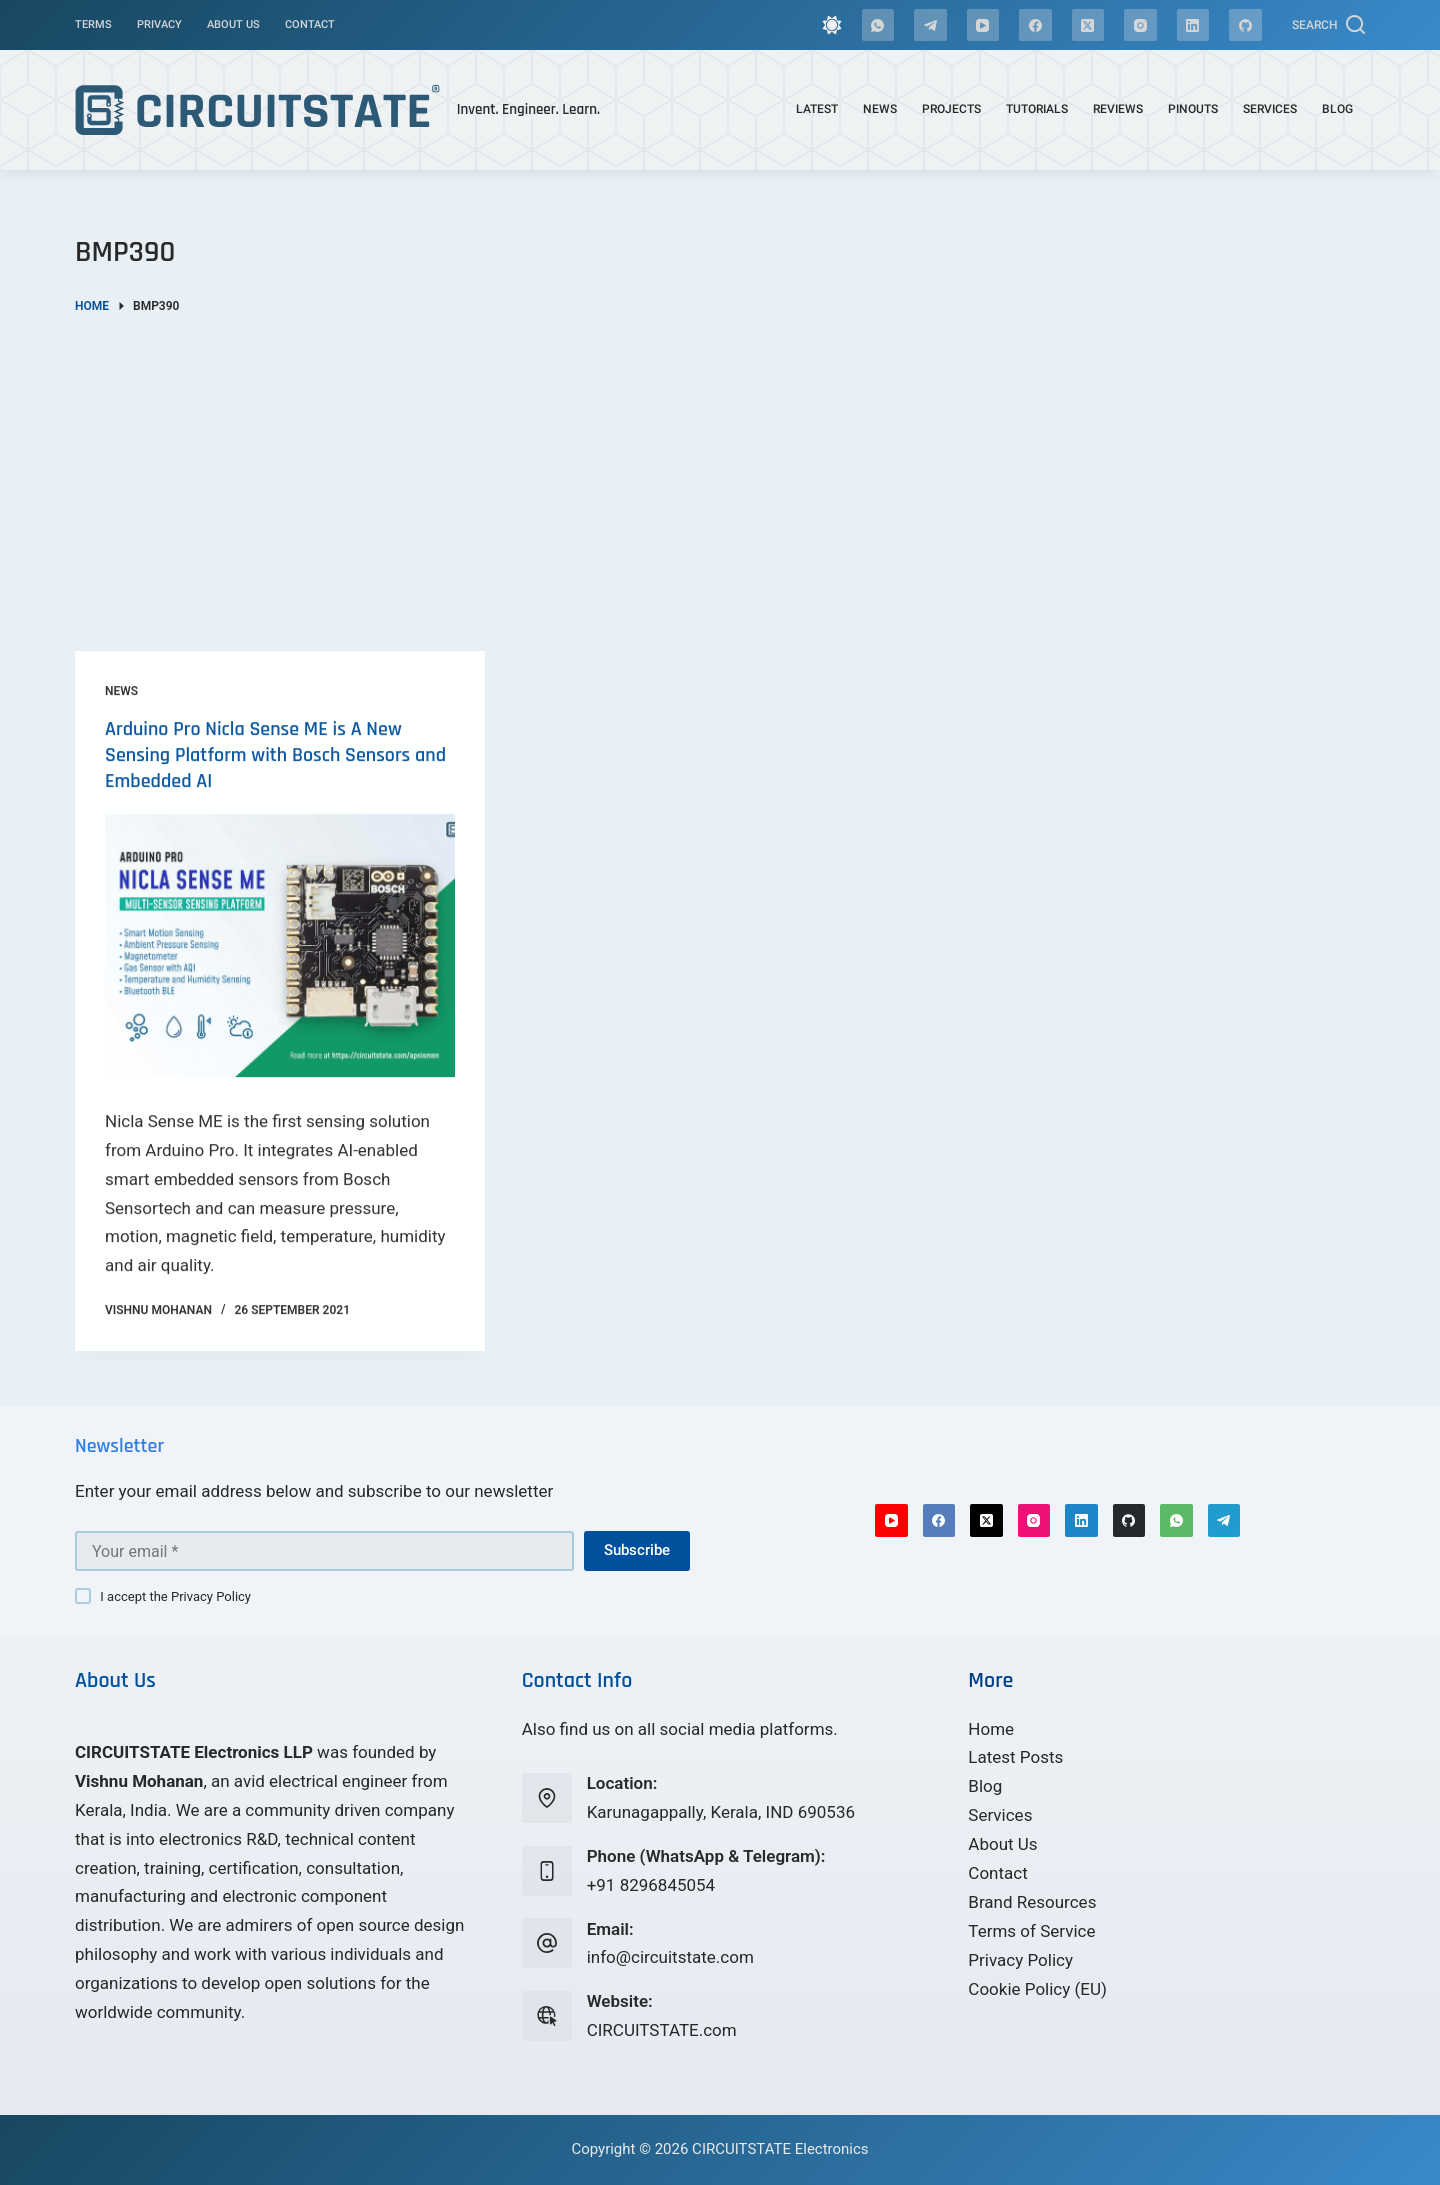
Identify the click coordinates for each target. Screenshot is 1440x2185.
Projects (951, 109)
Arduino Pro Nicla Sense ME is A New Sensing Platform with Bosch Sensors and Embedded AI (275, 781)
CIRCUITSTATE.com (662, 2030)
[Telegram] (930, 25)
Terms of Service (1031, 1931)
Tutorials (1037, 109)
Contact (310, 24)
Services (1270, 109)
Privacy (159, 24)
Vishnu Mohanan (139, 1781)
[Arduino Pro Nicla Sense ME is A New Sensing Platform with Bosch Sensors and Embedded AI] (280, 971)
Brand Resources (1032, 1902)
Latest (817, 109)
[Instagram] (1140, 25)
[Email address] (324, 1551)
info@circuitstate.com (670, 1957)
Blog (1337, 109)
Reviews (1118, 109)
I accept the (175, 1596)
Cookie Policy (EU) (1037, 1989)
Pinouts (1193, 109)
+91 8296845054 (651, 1885)
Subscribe (637, 1550)
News (880, 109)
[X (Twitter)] (1088, 25)
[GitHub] (1245, 25)
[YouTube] (983, 25)
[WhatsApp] (878, 25)
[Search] (1329, 25)
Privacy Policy (211, 1596)
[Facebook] (1035, 25)
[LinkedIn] (1193, 25)
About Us (233, 24)
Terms (93, 24)
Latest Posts (1015, 1757)
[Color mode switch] (832, 25)
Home (991, 1729)
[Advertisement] (720, 466)
